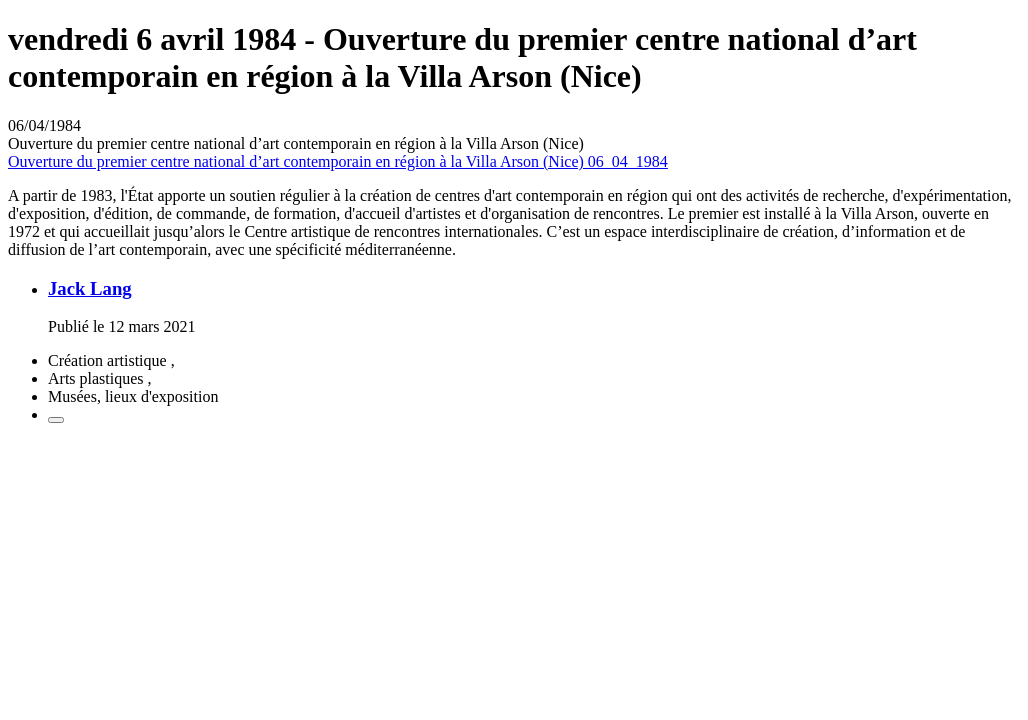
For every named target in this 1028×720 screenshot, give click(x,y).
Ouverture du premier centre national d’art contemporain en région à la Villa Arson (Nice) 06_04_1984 (338, 161)
